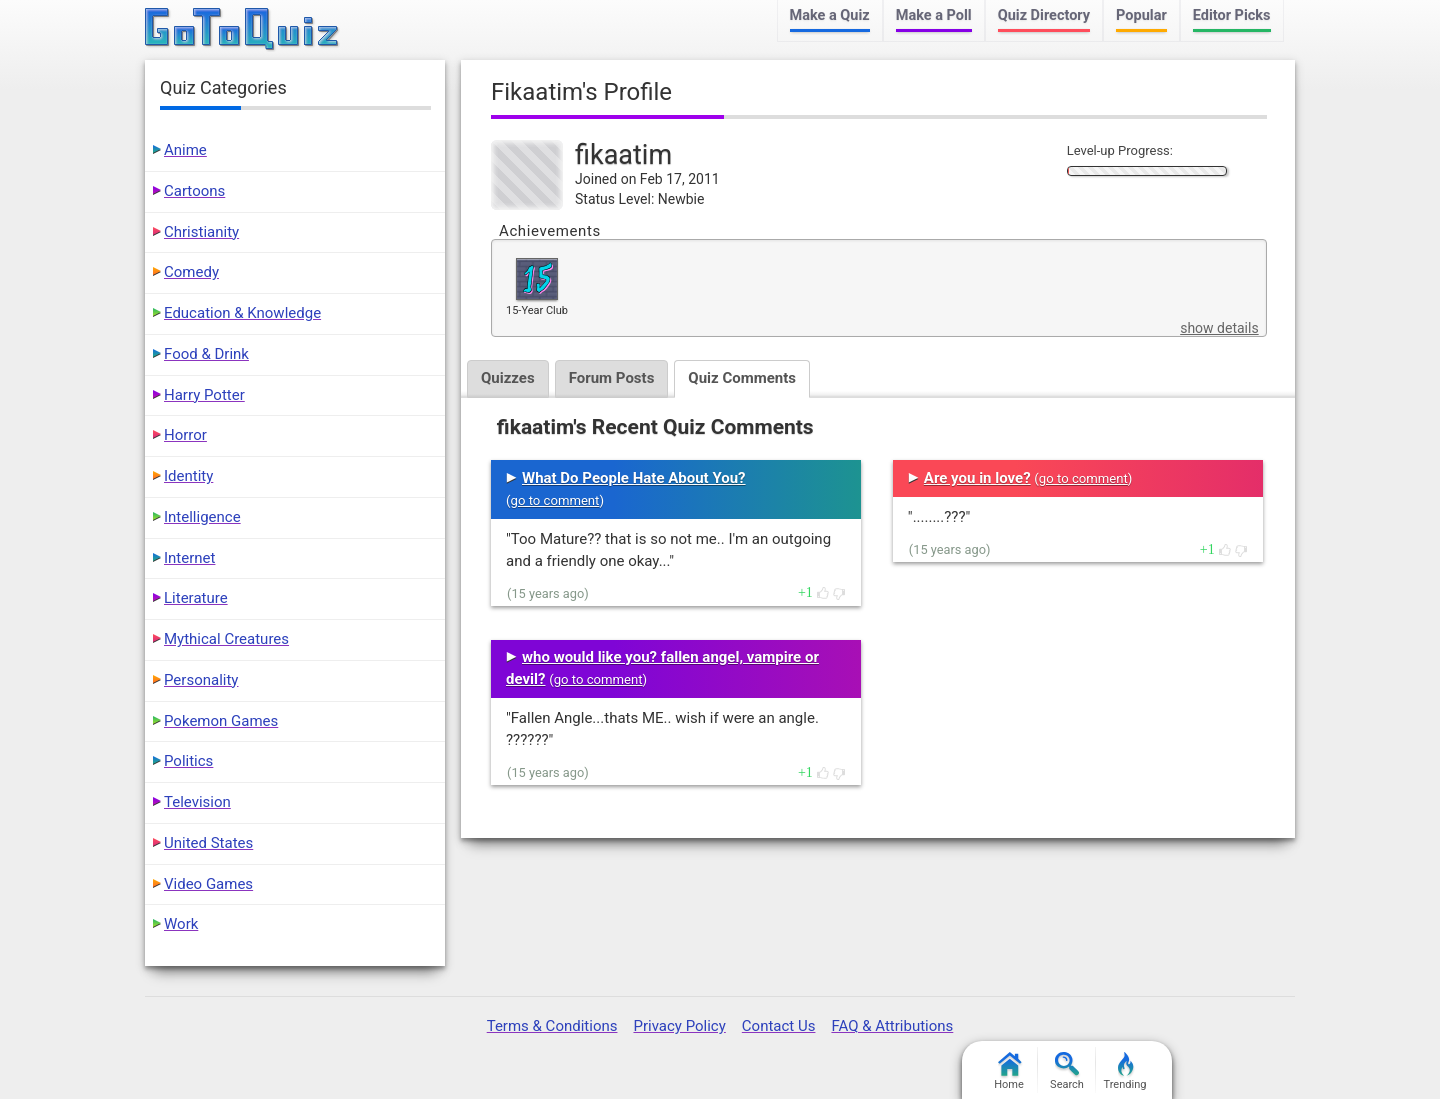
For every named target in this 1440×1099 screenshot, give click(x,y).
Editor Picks (1232, 15)
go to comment (555, 500)
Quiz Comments (742, 378)
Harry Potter (204, 395)
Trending (1125, 1071)
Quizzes (508, 378)
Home (1009, 1071)
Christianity (201, 232)
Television (197, 802)
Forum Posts (612, 378)
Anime (185, 150)
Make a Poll (934, 15)
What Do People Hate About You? (634, 478)
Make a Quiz (830, 15)
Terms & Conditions (552, 1026)
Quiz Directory (1044, 15)
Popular (1141, 15)
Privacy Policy (679, 1026)
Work (181, 924)
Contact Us (779, 1026)
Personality (201, 680)
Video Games (208, 884)
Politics (188, 761)
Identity (188, 476)
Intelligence (202, 517)
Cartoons (194, 191)
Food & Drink (206, 354)
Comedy (191, 272)
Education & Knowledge (242, 313)
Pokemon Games (221, 721)
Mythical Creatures (226, 639)
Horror (185, 435)
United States (208, 843)
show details (1219, 328)
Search (1067, 1071)
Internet (189, 558)
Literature (196, 598)
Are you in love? (977, 478)
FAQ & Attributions (892, 1026)
